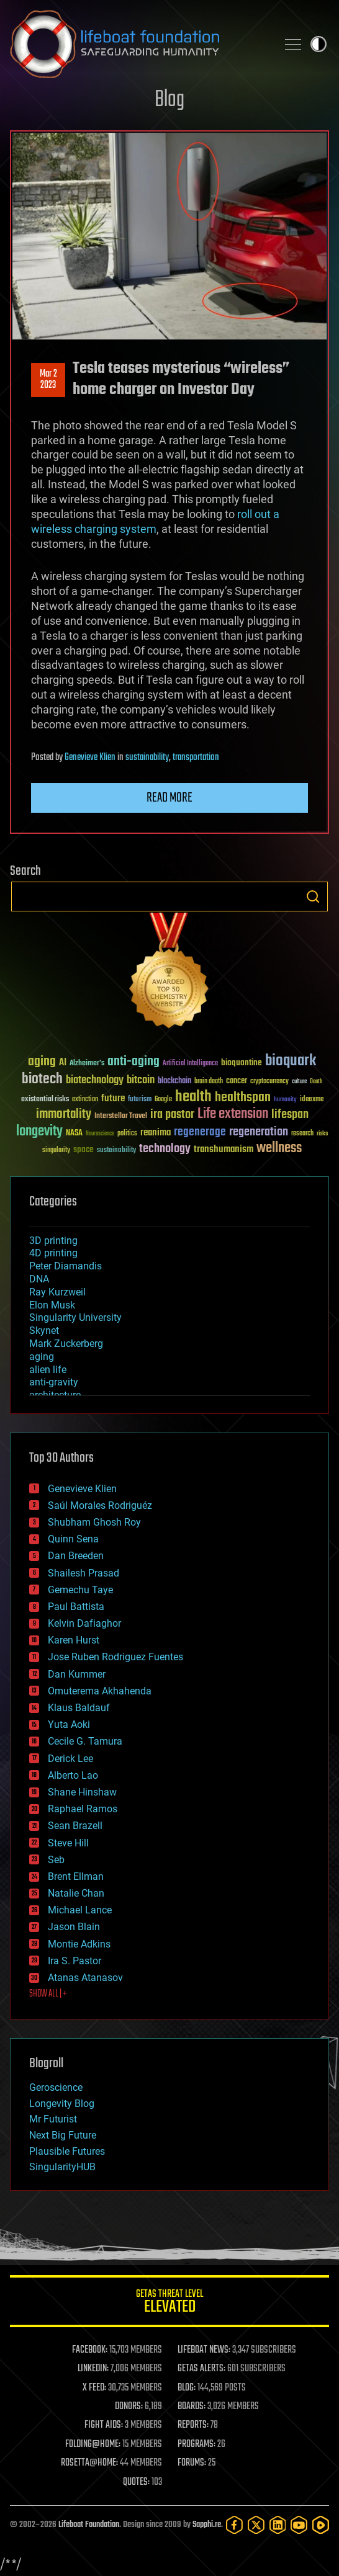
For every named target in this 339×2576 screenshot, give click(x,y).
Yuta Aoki (69, 1724)
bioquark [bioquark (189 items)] (290, 1061)
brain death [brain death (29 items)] (208, 1082)
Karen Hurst (73, 1640)
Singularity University (75, 1317)
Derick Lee (70, 1758)
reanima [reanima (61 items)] (155, 1132)
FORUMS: (192, 2463)
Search (313, 896)
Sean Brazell (75, 1825)
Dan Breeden (76, 1556)
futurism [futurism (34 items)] (139, 1100)
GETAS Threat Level (169, 2303)
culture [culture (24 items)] (299, 1081)
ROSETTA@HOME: (89, 2463)
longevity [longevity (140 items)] (39, 1132)
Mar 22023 (48, 380)
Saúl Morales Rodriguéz (100, 1505)
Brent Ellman (76, 1876)
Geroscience (56, 2087)
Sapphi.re (206, 2525)
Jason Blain (74, 1927)
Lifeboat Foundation (88, 2525)
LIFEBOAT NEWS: (204, 2350)
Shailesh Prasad (83, 1573)
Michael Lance (80, 1910)
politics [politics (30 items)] (127, 1134)
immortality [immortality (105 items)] (63, 1114)
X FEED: (94, 2388)
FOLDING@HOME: (92, 2444)
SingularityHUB (62, 2167)
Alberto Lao (73, 1775)
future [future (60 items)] (113, 1098)
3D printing (53, 1240)
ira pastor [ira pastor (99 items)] (172, 1114)
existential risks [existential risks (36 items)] (45, 1099)
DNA (39, 1279)
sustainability (147, 757)
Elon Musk (52, 1305)
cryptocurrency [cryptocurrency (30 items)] (269, 1082)
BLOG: (187, 2388)
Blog (169, 100)
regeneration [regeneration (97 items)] (258, 1132)
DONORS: (129, 2407)
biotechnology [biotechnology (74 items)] (95, 1080)
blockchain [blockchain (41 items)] (174, 1081)
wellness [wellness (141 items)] (279, 1148)
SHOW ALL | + (48, 1994)
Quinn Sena (73, 1539)
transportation (196, 757)
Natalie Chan (76, 1893)
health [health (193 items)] (193, 1097)
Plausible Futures (67, 2151)
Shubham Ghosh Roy (94, 1522)
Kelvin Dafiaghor (84, 1623)
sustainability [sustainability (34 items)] (116, 1151)
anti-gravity (53, 1382)
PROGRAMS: (196, 2444)
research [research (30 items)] (302, 1134)
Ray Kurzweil (57, 1292)
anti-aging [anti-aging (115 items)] (133, 1062)
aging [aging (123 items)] (42, 1062)
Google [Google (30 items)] (163, 1100)
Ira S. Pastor (74, 1961)
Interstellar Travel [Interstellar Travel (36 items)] (120, 1116)
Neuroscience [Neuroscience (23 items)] (100, 1134)
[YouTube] (299, 2525)
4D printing (53, 1253)
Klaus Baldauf (79, 1708)
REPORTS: (193, 2425)
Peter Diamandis (65, 1266)
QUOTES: (136, 2482)
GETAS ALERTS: (201, 2369)
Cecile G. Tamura (85, 1741)
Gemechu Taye (80, 1590)
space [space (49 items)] (83, 1149)
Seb (56, 1860)
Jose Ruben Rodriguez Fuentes (115, 1657)
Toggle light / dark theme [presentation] (318, 44)
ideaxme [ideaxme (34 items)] (311, 1100)
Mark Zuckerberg (66, 1343)
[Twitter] (256, 2525)
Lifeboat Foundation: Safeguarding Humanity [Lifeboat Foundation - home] (138, 44)
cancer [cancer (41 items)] (236, 1081)
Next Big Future (62, 2135)
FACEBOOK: (89, 2350)
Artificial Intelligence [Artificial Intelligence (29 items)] (190, 1064)
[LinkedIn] (277, 2525)
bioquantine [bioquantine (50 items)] (241, 1062)
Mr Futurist (53, 2119)
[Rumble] (320, 2525)
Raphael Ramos (82, 1809)
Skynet (44, 1330)
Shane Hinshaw (82, 1792)
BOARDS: (192, 2407)
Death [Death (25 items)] (316, 1081)
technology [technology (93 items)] (165, 1149)
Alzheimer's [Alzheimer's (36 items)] (87, 1063)
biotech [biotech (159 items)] (42, 1079)
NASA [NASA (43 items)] (74, 1133)
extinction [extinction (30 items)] (85, 1100)
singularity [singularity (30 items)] (56, 1151)
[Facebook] (234, 2525)
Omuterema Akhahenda (99, 1691)
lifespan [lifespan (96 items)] (290, 1114)
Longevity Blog (61, 2103)
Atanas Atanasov (85, 1977)
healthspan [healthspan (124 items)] (243, 1098)
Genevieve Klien (90, 757)
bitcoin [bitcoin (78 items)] (141, 1080)
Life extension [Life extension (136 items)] (232, 1114)
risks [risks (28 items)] (322, 1133)
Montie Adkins (79, 1944)
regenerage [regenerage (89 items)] (200, 1132)
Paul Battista (76, 1606)
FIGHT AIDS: (103, 2425)
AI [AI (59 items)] (62, 1063)
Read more (169, 797)
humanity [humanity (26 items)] (285, 1100)
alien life (47, 1369)
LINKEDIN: (93, 2369)
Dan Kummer (77, 1674)
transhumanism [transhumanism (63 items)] (223, 1149)
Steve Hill (68, 1843)
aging (41, 1356)
